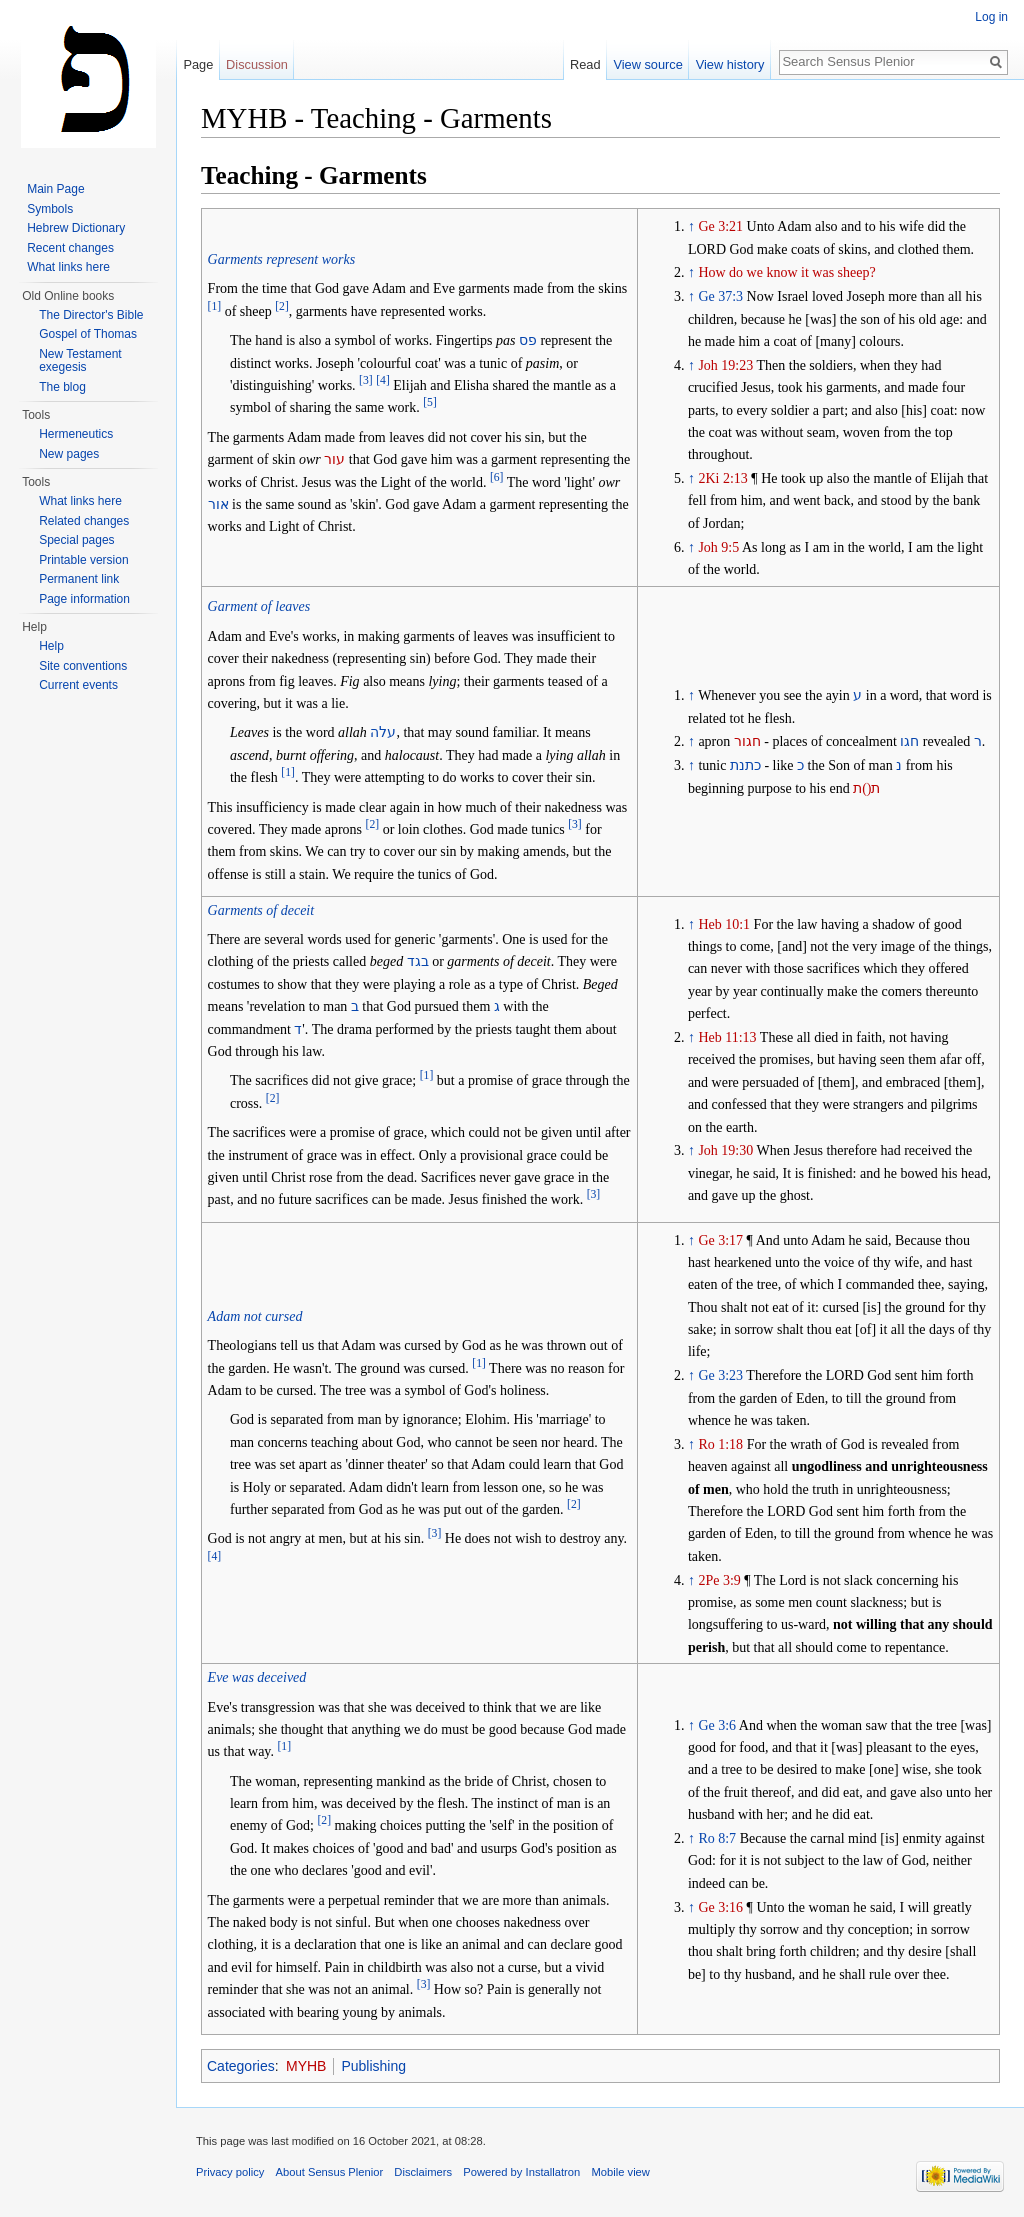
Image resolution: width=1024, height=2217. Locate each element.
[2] (282, 306)
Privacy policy (230, 2172)
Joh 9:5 (718, 547)
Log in (991, 17)
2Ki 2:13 (722, 478)
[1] (215, 306)
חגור (747, 741)
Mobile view (620, 2172)
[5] (430, 403)
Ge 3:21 (720, 226)
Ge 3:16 (720, 1907)
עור (334, 459)
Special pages (76, 540)
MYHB (306, 2066)
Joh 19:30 (725, 1150)
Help (51, 646)
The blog (62, 387)
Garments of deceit (261, 910)
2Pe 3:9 (719, 1580)
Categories (241, 2066)
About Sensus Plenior (330, 2172)
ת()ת (866, 788)
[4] (383, 380)
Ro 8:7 (717, 1838)
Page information (84, 599)
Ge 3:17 (720, 1240)
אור (218, 504)
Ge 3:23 (720, 1375)
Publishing (373, 2066)
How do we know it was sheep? (786, 272)
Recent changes (70, 248)
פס (528, 340)
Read (585, 64)
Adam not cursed (255, 1316)
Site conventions (83, 666)
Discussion (257, 64)
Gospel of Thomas (88, 334)
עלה (383, 732)
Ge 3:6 (717, 1725)
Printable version (83, 560)
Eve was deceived (257, 1677)
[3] (366, 380)
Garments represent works (282, 259)
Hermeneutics (76, 434)
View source (647, 64)
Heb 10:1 (724, 924)
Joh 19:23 (725, 365)
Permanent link (79, 579)
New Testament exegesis (80, 361)
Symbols (50, 209)
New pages (69, 454)
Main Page (55, 189)
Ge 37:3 (720, 296)
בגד (418, 961)
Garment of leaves (259, 606)
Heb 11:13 (727, 1037)
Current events (78, 685)
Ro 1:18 (720, 1444)
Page (198, 64)
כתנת (745, 765)
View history (730, 64)
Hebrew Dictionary (76, 228)
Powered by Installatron (521, 2172)
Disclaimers (423, 2172)
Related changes (84, 521)
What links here (68, 267)
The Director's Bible (91, 315)
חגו (909, 741)
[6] (497, 477)
